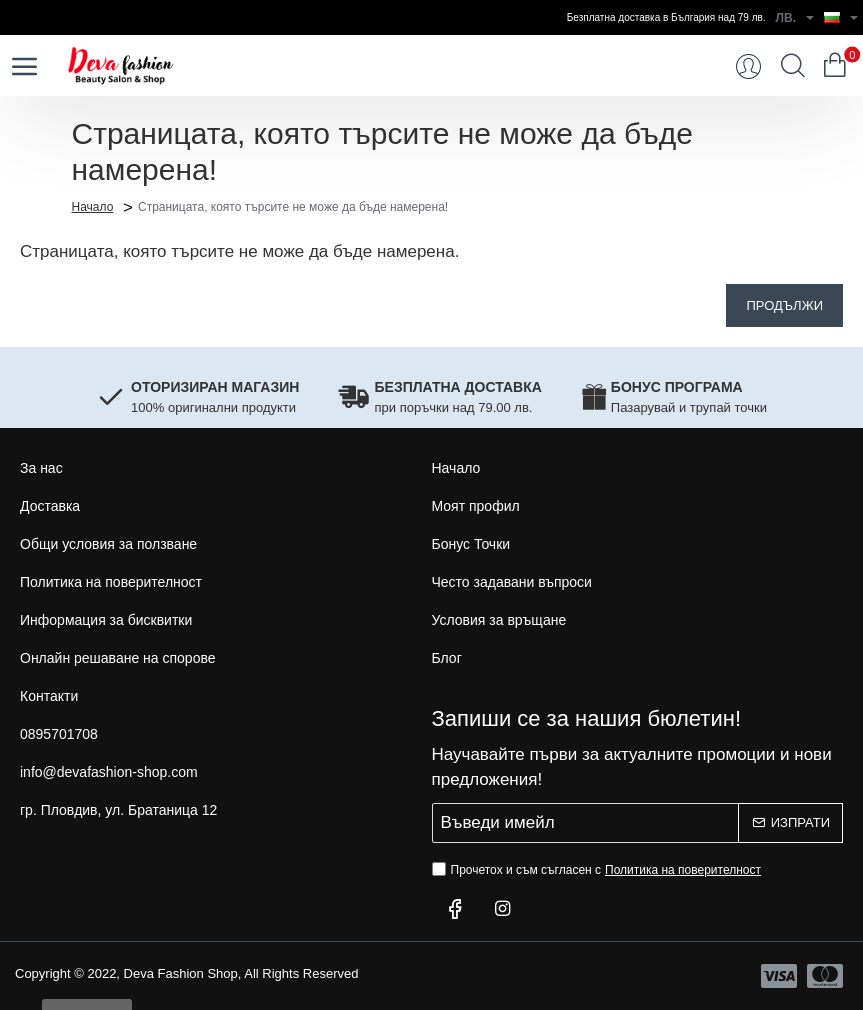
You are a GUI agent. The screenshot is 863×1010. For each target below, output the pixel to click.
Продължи (784, 305)
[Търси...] (793, 66)
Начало (93, 206)
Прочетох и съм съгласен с (599, 870)
